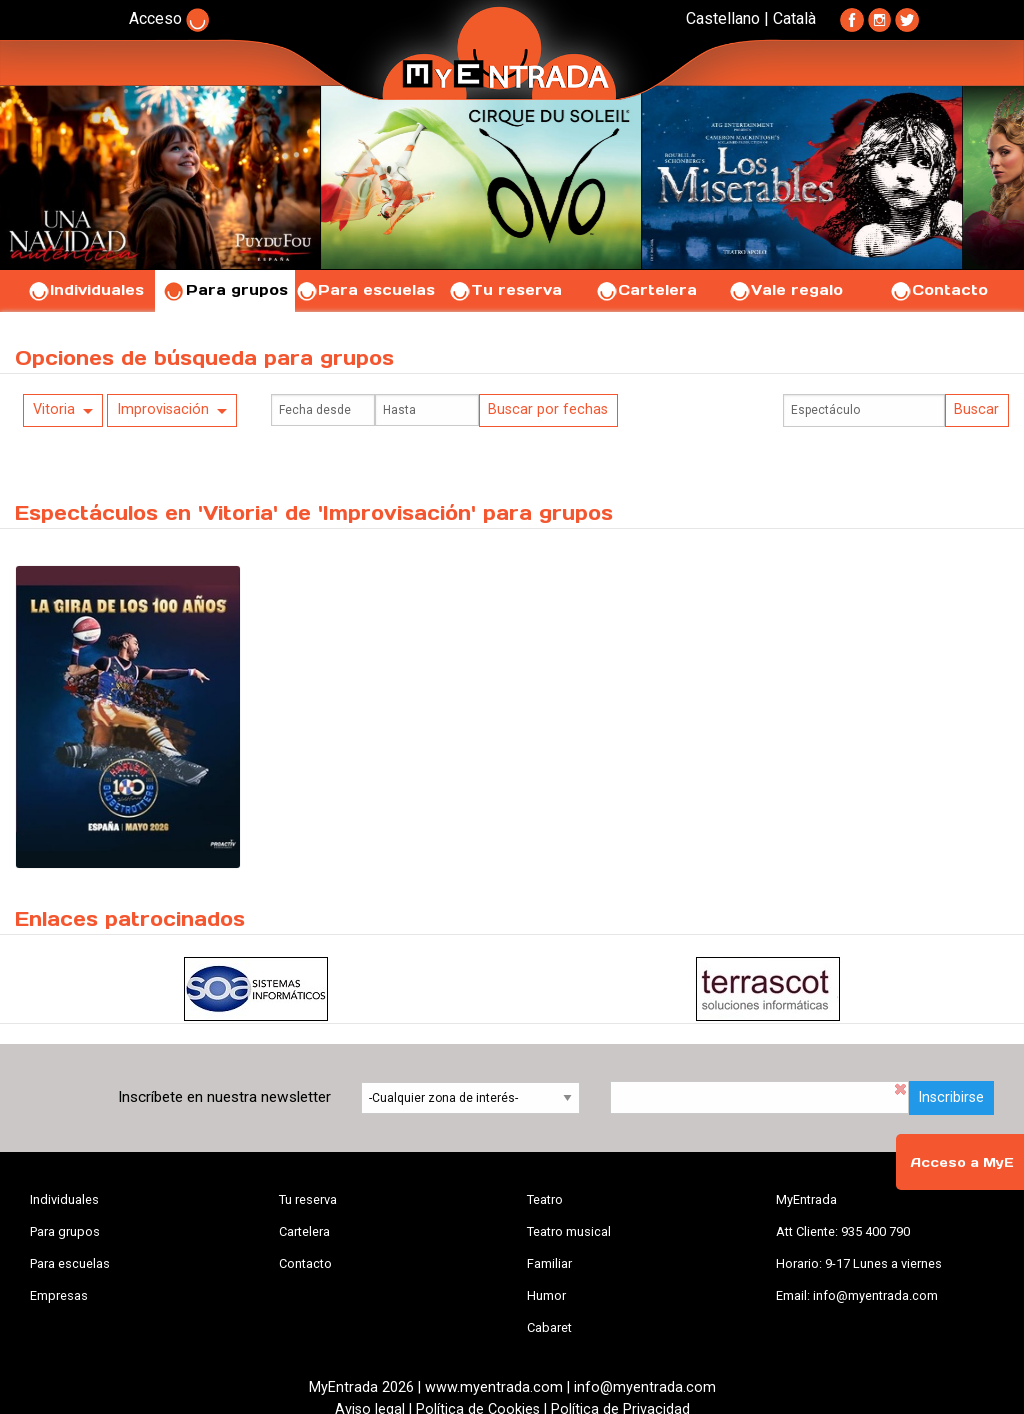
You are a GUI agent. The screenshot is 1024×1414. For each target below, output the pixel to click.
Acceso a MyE (962, 1162)
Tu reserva (505, 290)
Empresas (59, 1295)
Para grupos (225, 290)
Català (794, 18)
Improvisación (163, 409)
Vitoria (54, 409)
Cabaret (549, 1327)
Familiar (549, 1263)
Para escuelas (365, 290)
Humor (546, 1295)
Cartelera (646, 290)
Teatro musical (569, 1231)
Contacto (938, 290)
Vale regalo (785, 290)
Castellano (723, 18)
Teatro (545, 1199)
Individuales (85, 290)
